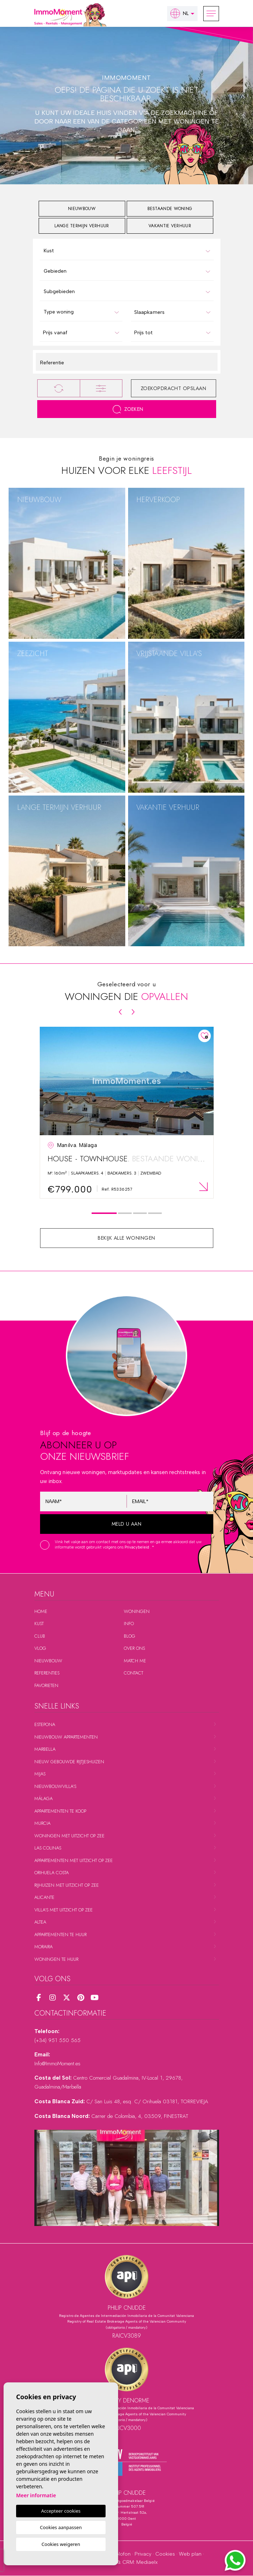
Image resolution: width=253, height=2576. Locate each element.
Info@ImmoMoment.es (57, 2063)
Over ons (134, 1648)
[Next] (133, 1012)
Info (129, 1623)
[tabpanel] (127, 1113)
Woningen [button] (137, 1611)
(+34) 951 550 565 (57, 2040)
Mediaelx (147, 2562)
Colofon (121, 2554)
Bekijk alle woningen (126, 1237)
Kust (39, 1623)
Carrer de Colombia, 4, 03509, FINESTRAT (139, 2116)
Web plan (190, 2554)
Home (40, 1611)
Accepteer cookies (61, 2511)
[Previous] (120, 1012)
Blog (129, 1636)
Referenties (46, 1672)
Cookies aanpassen (61, 2527)
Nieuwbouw (48, 1660)
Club (39, 1636)
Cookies (165, 2554)
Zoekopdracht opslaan (173, 388)
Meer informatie (36, 2495)
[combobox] (127, 250)
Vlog (40, 1648)
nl (179, 13)
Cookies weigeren (61, 2544)
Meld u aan (127, 1523)
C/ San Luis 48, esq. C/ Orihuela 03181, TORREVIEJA (147, 2101)
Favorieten (46, 1685)
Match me (135, 1660)
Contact (133, 1672)
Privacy (143, 2554)
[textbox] (128, 251)
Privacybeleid (137, 1547)
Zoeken (127, 409)
